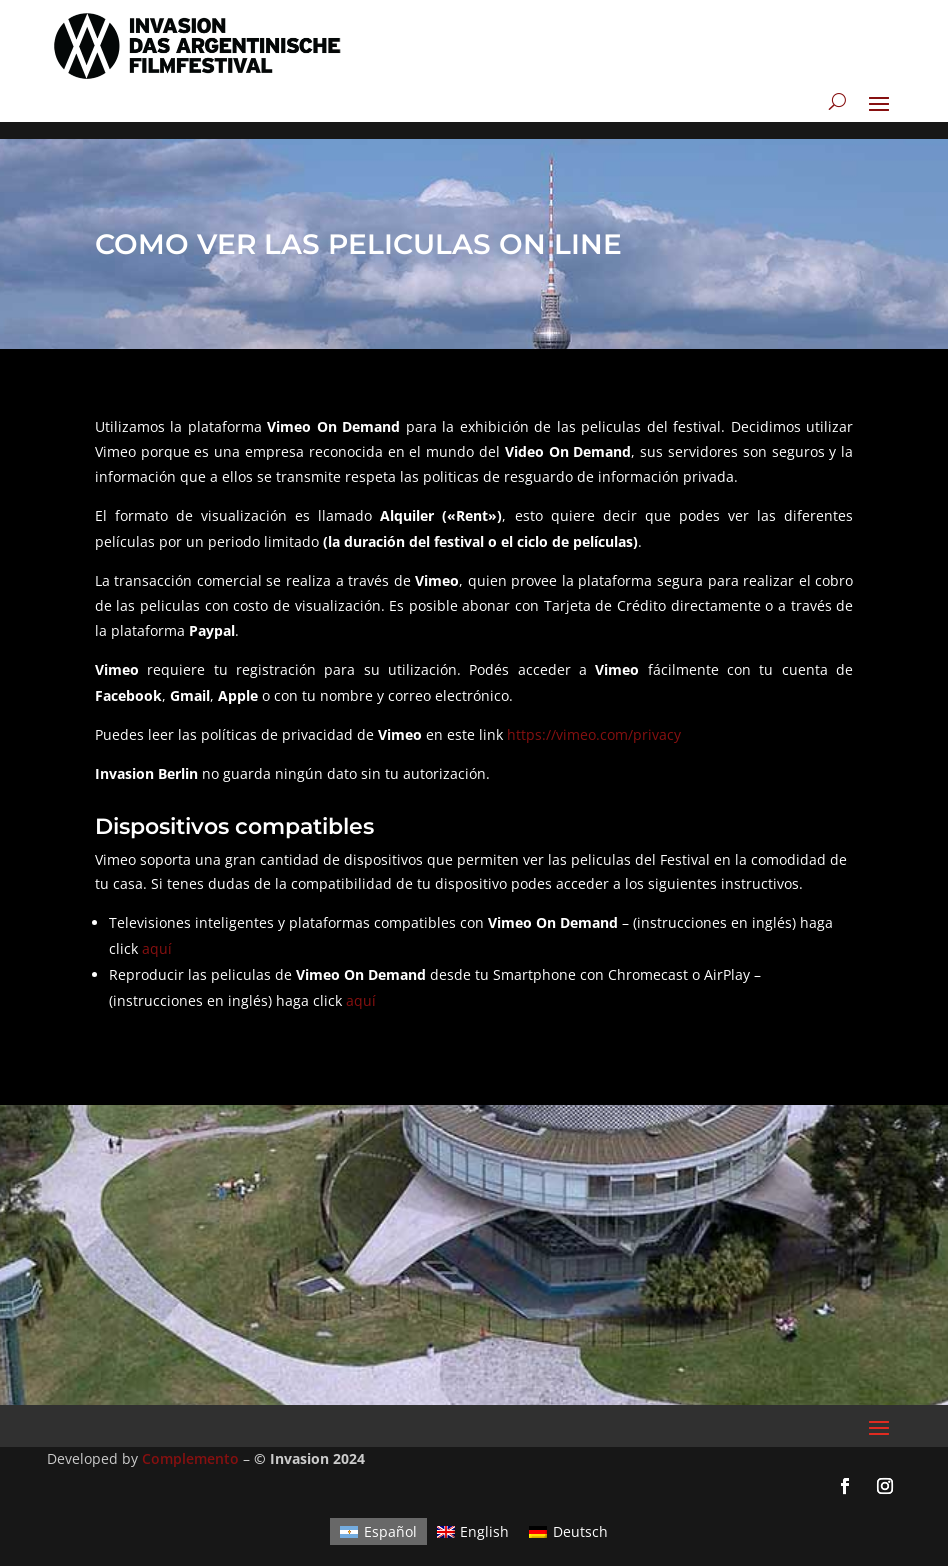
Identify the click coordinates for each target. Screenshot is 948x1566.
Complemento (190, 1441)
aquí (157, 931)
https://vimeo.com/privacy (594, 717)
